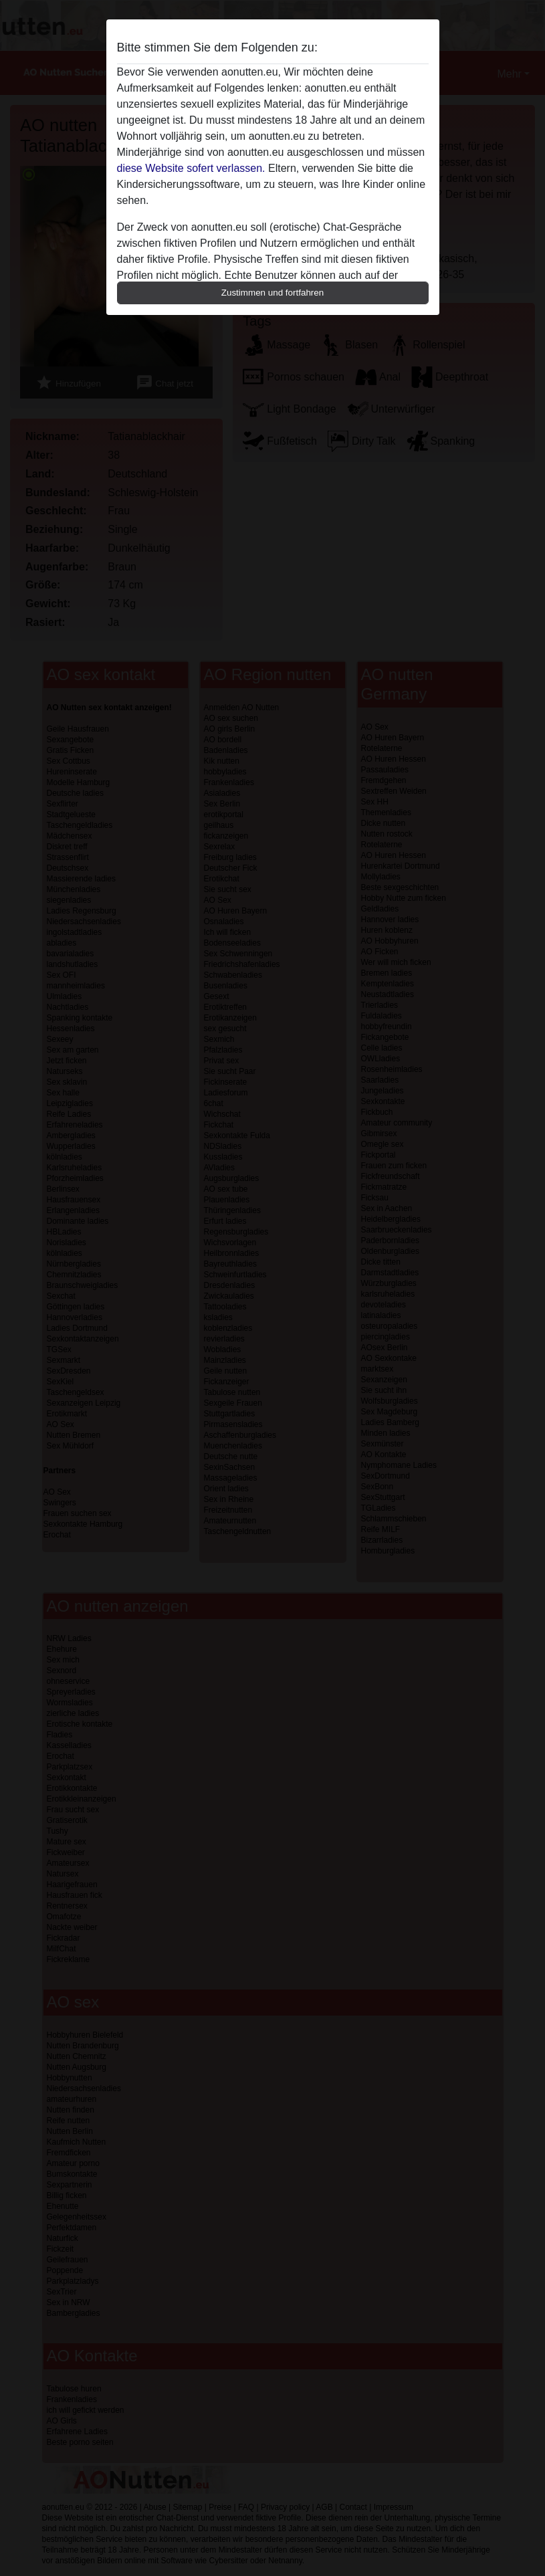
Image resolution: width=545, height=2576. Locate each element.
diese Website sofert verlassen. (191, 168)
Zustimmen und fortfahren (272, 293)
